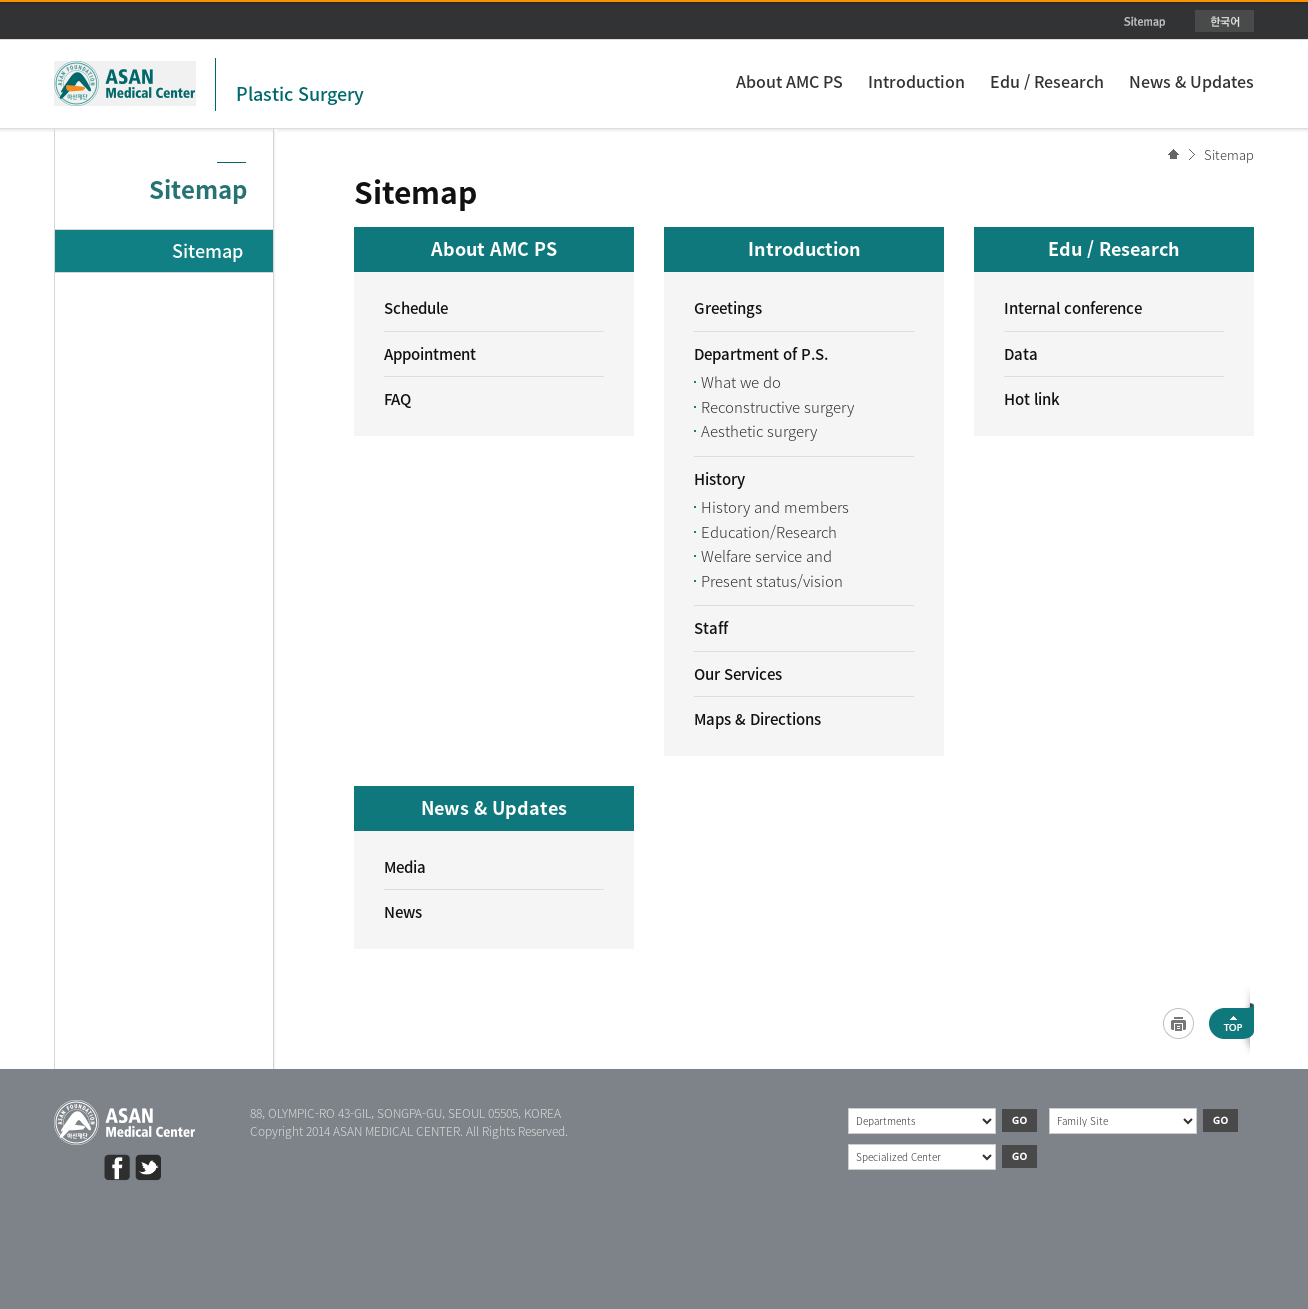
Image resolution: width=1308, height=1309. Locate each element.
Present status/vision (772, 581)
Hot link (1032, 399)
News (403, 912)
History (719, 479)
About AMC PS (789, 81)
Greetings (728, 308)
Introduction (916, 81)
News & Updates (1191, 81)
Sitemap (1229, 154)
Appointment (430, 354)
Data (1021, 354)
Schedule (416, 308)
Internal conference (1073, 308)
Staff (711, 628)
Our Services (738, 674)
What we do (741, 382)
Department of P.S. (761, 354)
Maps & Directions (757, 719)
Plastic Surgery (300, 93)
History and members (775, 507)
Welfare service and (766, 556)
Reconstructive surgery (777, 407)
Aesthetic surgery (759, 431)
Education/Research (769, 532)
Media (405, 867)
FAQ (397, 399)
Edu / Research (1047, 81)
